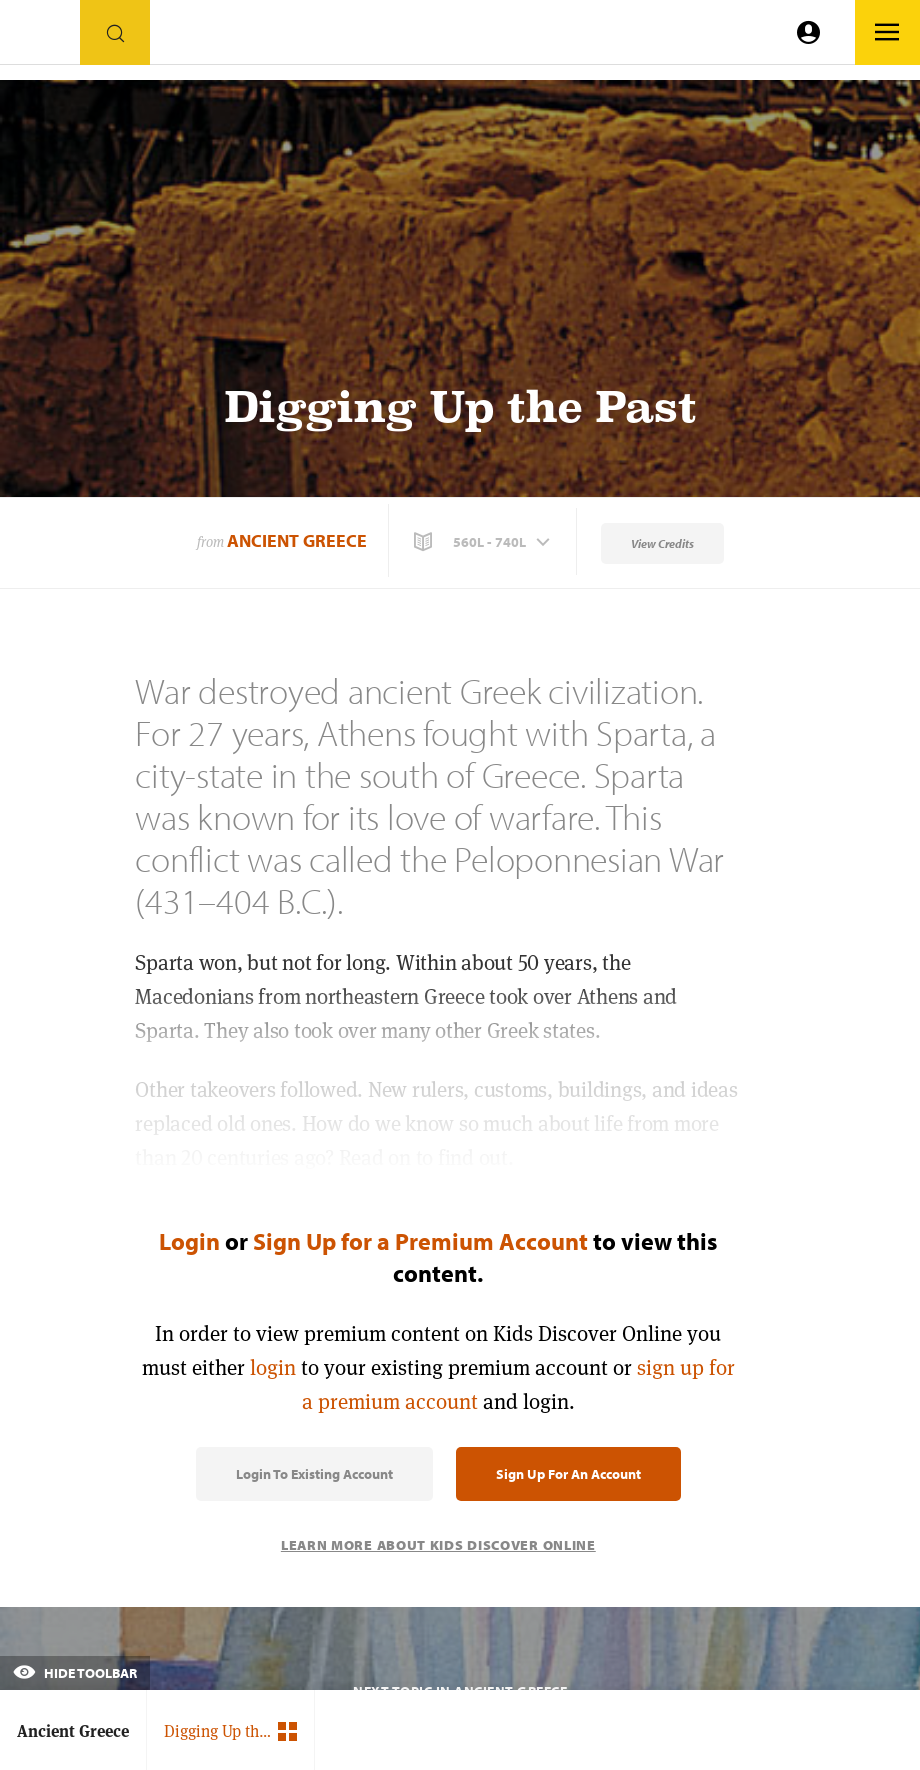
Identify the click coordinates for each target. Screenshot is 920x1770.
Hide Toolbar (75, 1673)
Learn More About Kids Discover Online (438, 1545)
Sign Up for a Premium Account (420, 1241)
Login (189, 1241)
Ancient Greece (297, 540)
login (273, 1367)
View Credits (662, 543)
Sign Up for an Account (568, 1474)
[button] (484, 542)
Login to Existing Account (314, 1474)
